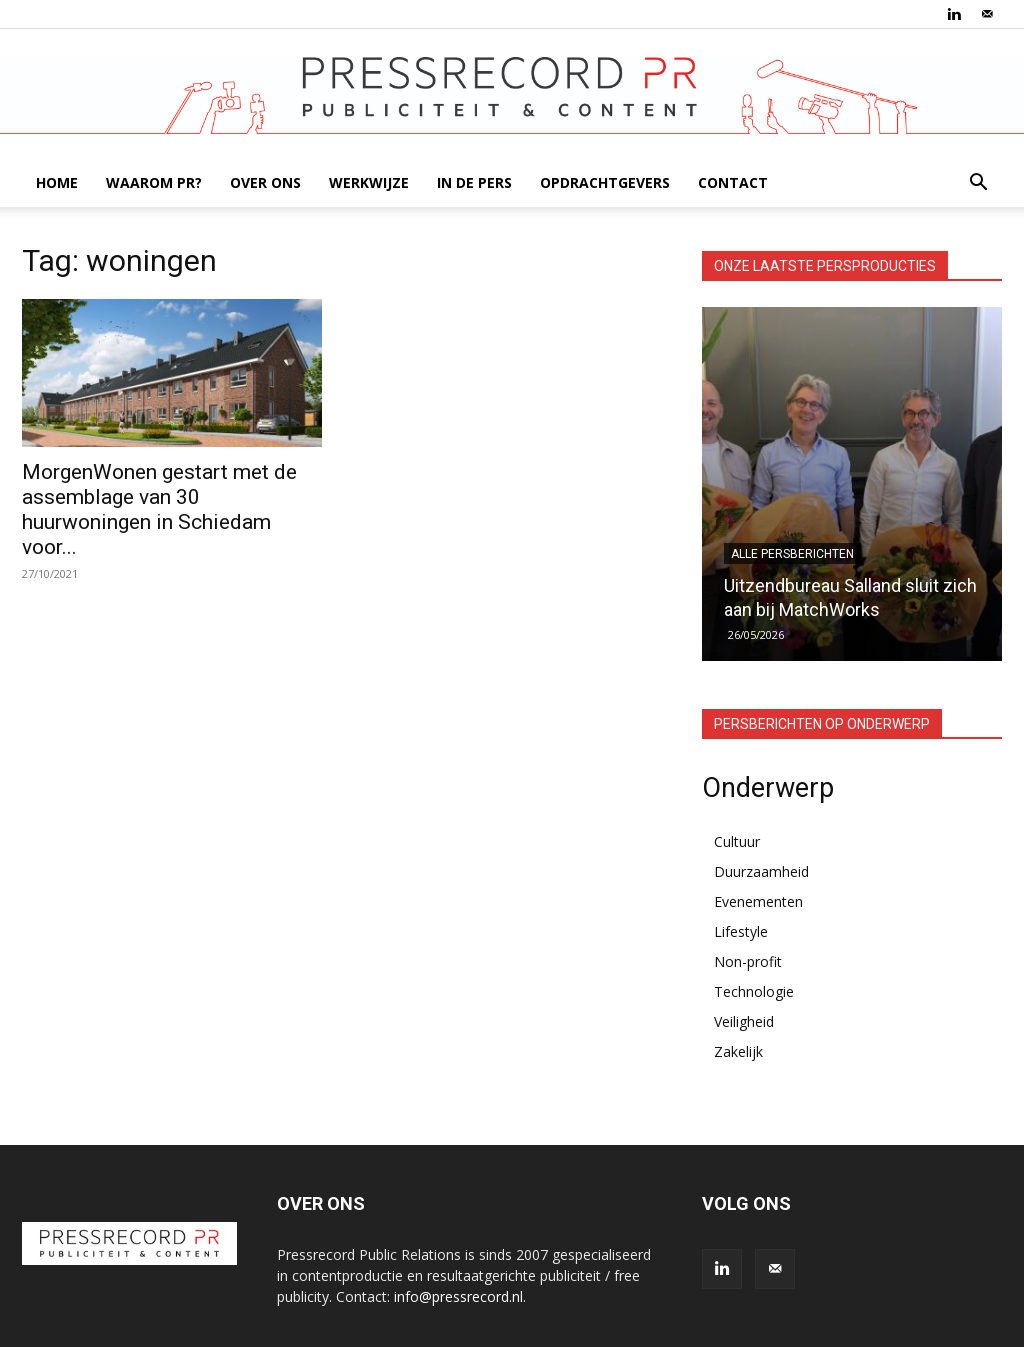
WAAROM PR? (154, 182)
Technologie (754, 991)
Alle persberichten (792, 554)
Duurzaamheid (761, 871)
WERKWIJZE (369, 182)
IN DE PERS (474, 182)
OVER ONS (265, 182)
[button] (978, 184)
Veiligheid (744, 1021)
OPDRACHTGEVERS (605, 182)
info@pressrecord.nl (458, 1296)
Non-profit (748, 961)
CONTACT (733, 182)
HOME (57, 182)
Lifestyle (741, 931)
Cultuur (737, 841)
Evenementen (758, 901)
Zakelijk (738, 1051)
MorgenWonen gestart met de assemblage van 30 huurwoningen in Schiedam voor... (159, 509)
